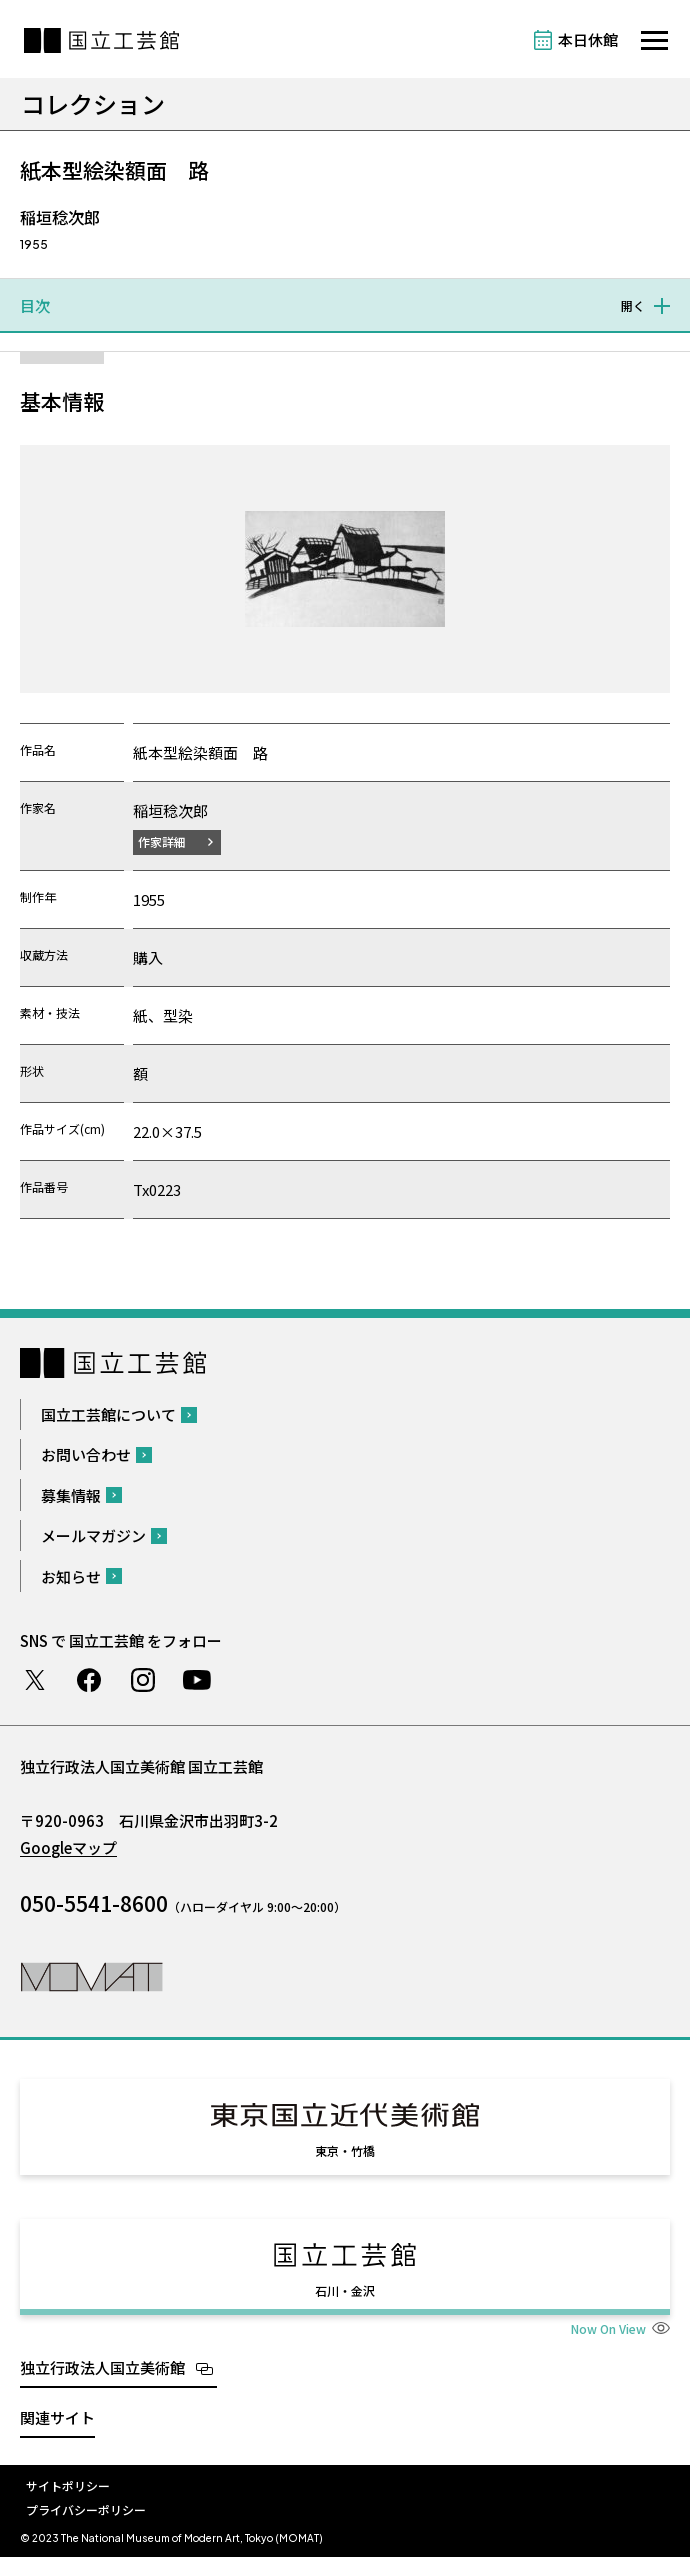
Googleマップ (68, 1847)
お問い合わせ (86, 1454)
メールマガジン (93, 1535)
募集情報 (71, 1495)
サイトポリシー (68, 2485)
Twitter (35, 1680)
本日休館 (588, 39)
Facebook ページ (89, 1680)
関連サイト (57, 2417)
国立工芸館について (108, 1414)
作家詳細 (162, 841)
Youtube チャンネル (197, 1680)
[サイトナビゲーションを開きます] (654, 40)
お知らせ (71, 1576)
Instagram (143, 1680)
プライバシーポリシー (86, 2509)
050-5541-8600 (94, 1903)
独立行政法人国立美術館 (102, 2367)
